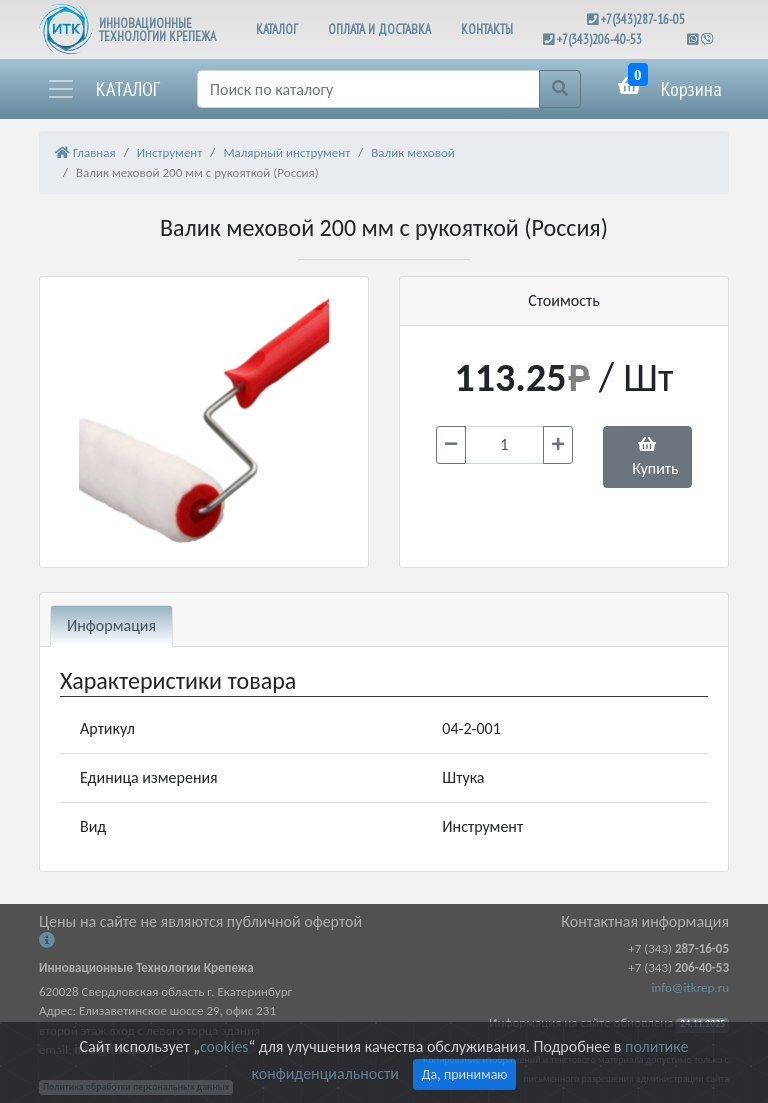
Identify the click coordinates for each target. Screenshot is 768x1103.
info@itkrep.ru (690, 987)
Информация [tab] (111, 625)
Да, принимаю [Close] (465, 1074)
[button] (103, 89)
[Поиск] (368, 89)
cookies (224, 1046)
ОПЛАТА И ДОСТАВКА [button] (379, 29)
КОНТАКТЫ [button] (487, 29)
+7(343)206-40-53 (599, 39)
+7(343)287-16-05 (643, 19)
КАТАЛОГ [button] (277, 29)
